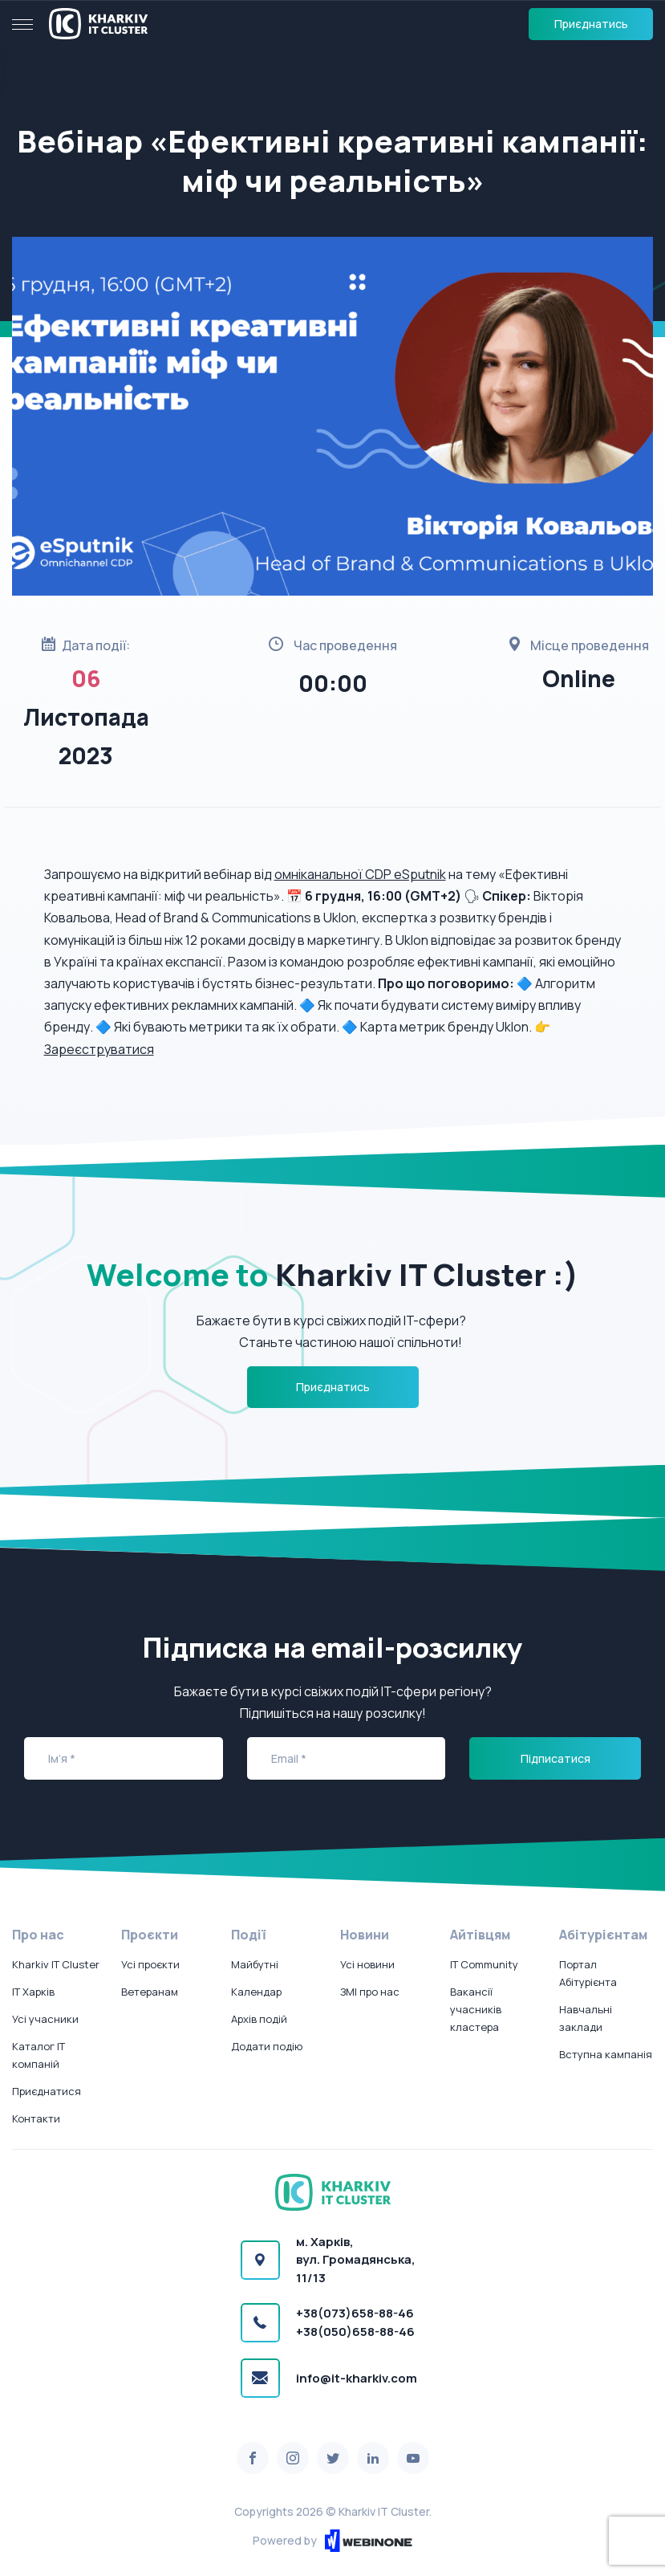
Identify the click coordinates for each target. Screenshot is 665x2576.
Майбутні (254, 1964)
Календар (256, 1991)
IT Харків (33, 1991)
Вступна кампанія (605, 2054)
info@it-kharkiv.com (356, 2378)
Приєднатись (591, 23)
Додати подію (266, 2046)
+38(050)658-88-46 (355, 2331)
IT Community (484, 1964)
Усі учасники (45, 2019)
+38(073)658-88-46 (355, 2313)
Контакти (36, 2118)
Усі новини (367, 1964)
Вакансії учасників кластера (475, 2009)
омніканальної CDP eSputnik (360, 874)
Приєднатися (46, 2091)
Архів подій (259, 2019)
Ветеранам (149, 1991)
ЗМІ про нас (369, 1991)
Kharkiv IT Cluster (55, 1964)
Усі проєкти (150, 1964)
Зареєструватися (99, 1049)
